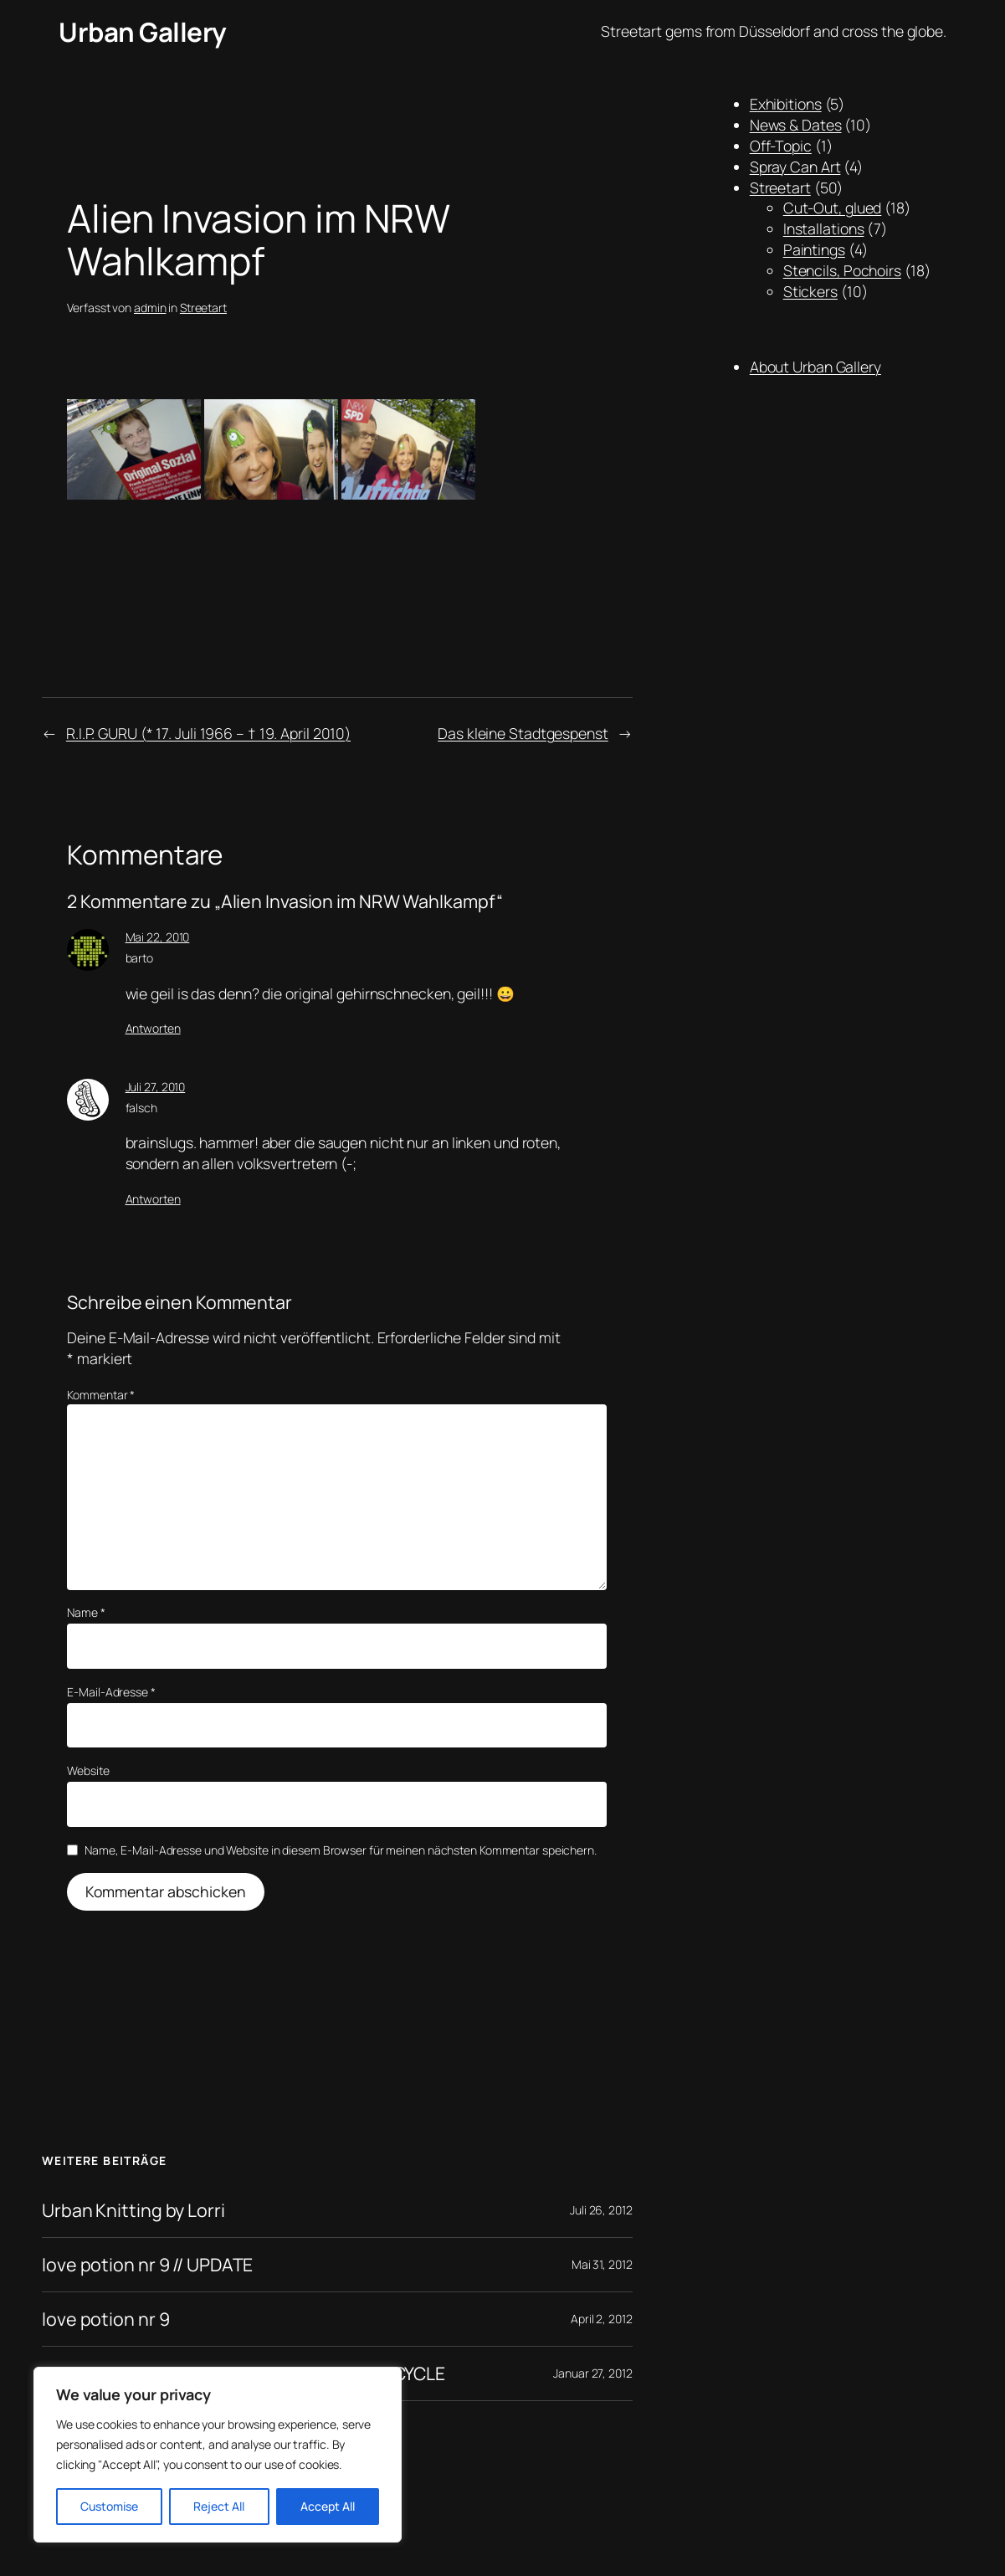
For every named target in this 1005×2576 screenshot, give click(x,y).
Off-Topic (781, 146)
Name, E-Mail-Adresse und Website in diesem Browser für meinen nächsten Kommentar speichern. (341, 1850)
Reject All (218, 2506)
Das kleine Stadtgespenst (523, 733)
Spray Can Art (795, 167)
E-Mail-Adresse (111, 1692)
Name (86, 1612)
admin (150, 308)
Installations (823, 228)
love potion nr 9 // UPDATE (147, 2265)
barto (140, 958)
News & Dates (796, 125)
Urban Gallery (143, 31)
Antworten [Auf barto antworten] (153, 1028)
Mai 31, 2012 (602, 2264)
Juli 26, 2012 (601, 2210)
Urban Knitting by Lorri (133, 2210)
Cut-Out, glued (832, 208)
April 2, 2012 (602, 2319)
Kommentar (101, 1395)
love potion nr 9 (105, 2319)
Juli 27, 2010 (156, 1087)
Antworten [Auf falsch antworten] (153, 1199)
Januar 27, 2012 (593, 2373)
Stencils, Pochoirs (842, 270)
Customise (109, 2506)
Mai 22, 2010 (158, 937)
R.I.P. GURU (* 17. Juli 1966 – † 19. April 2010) (208, 733)
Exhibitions (786, 104)
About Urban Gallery (815, 367)
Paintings (814, 249)
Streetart (203, 308)
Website (88, 1770)
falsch (141, 1108)
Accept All (327, 2506)
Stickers (810, 291)
